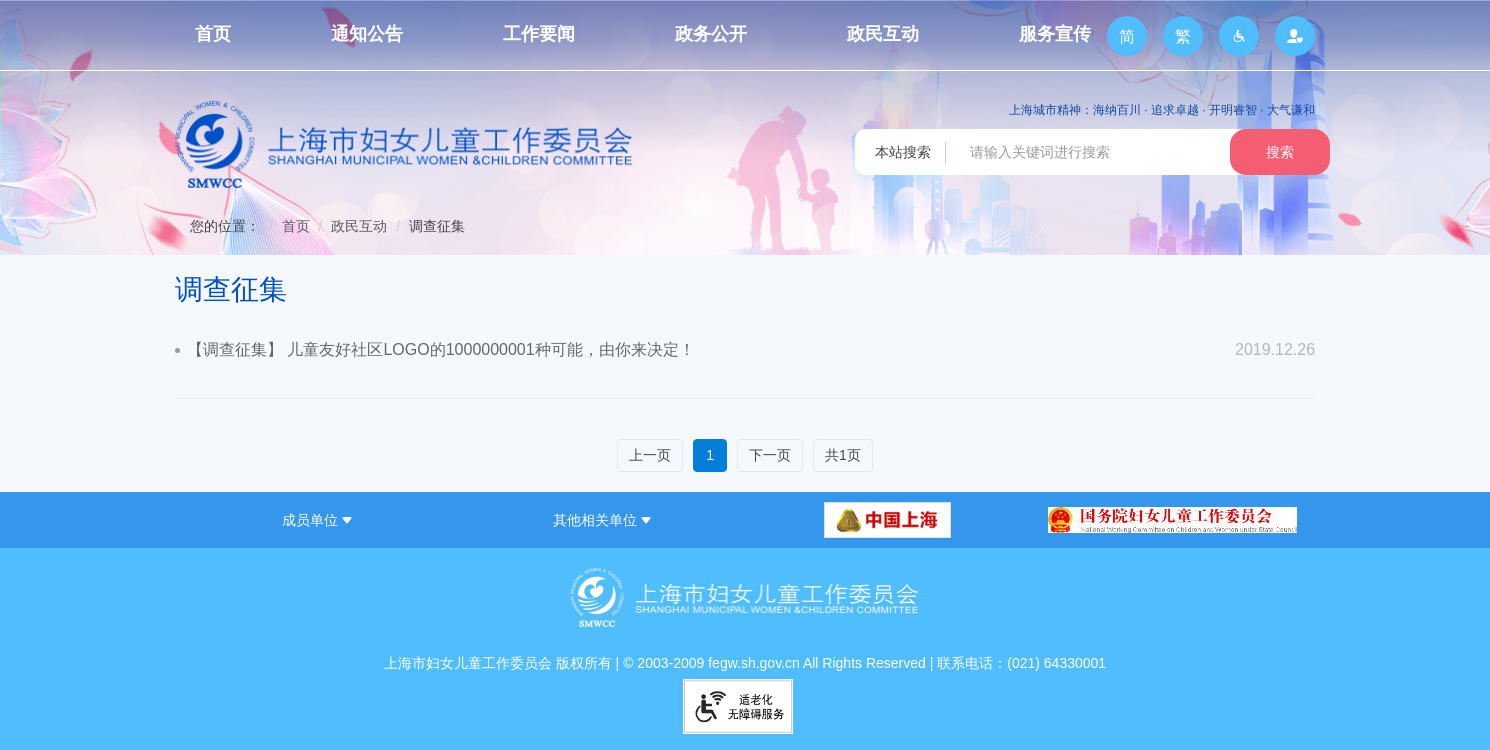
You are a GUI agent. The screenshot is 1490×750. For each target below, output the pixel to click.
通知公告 (367, 34)
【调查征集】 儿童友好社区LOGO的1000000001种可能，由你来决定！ (441, 349)
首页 (213, 34)
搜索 (1280, 152)
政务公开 (711, 34)
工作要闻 (539, 34)
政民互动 (883, 34)
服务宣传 (1055, 34)
